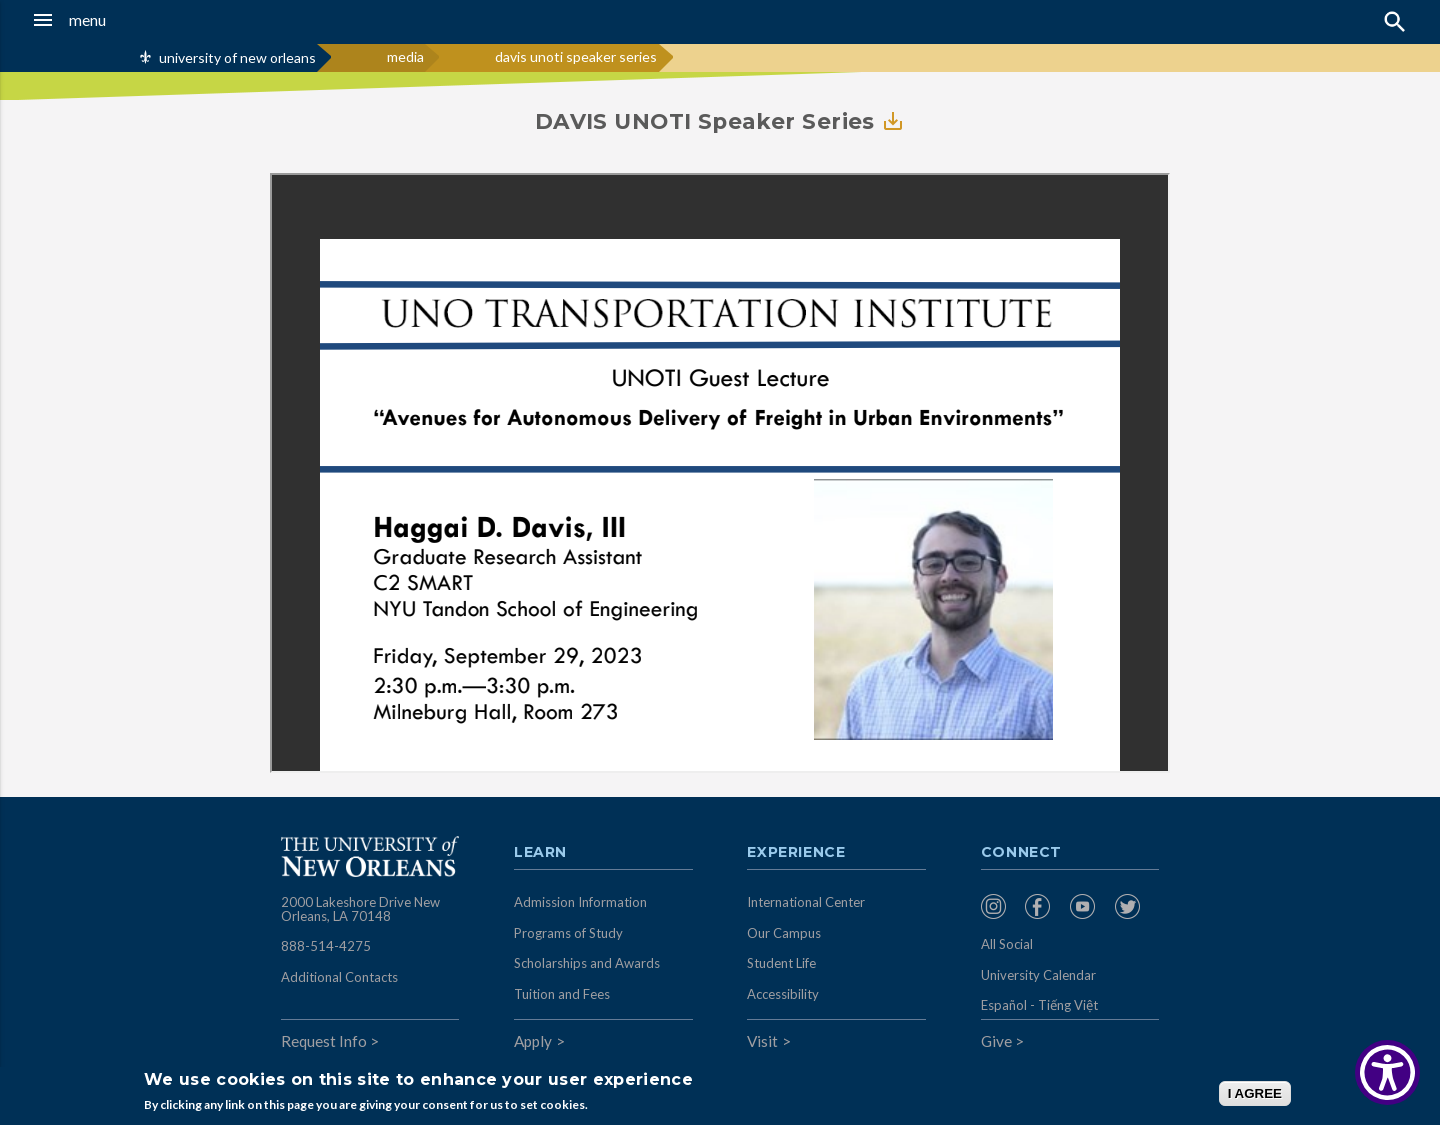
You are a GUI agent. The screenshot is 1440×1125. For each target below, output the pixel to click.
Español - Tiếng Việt (1039, 1005)
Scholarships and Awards (587, 963)
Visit (762, 1041)
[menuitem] (998, 906)
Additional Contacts (339, 977)
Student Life (781, 963)
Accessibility (783, 994)
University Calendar (1038, 975)
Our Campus (784, 933)
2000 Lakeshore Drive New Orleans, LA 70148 (360, 909)
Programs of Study (568, 933)
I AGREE (1255, 1093)
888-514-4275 (326, 946)
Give (996, 1041)
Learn (540, 853)
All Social (1007, 944)
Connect (1022, 853)
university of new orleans (237, 57)
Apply (533, 1041)
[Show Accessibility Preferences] (1387, 1072)
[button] (134, 20)
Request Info (324, 1041)
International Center (806, 902)
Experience (796, 853)
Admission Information (580, 902)
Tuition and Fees (562, 994)
